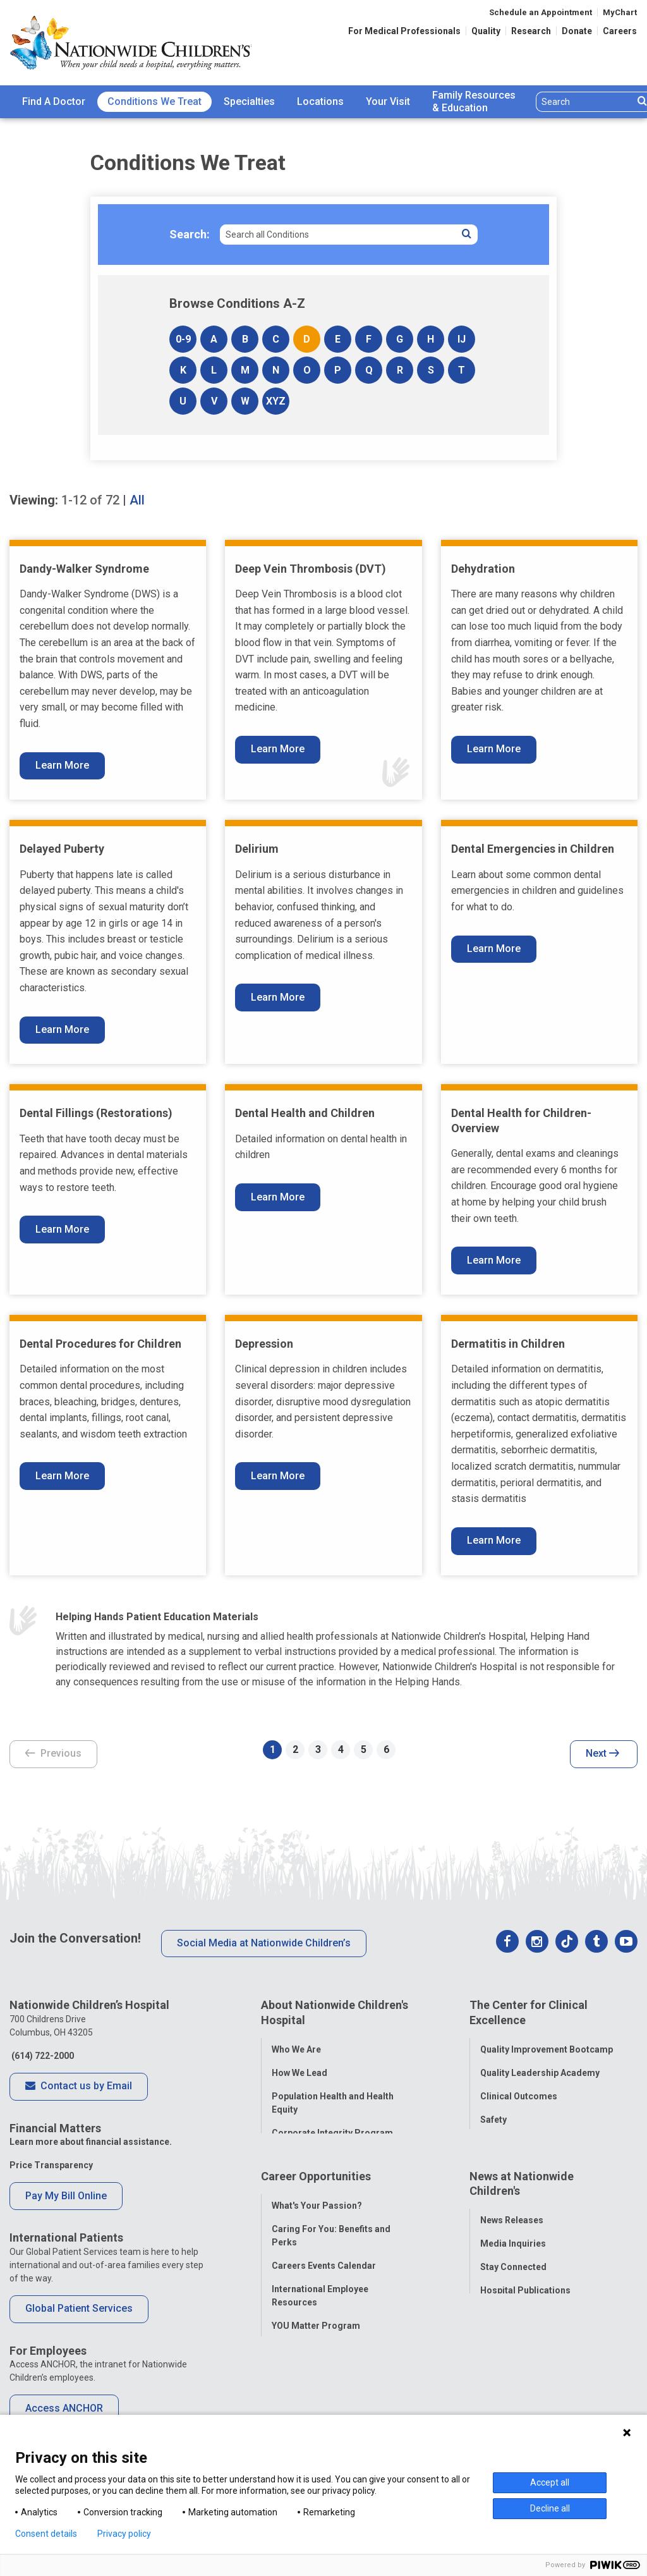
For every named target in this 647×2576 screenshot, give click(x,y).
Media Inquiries (513, 2254)
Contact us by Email (78, 2087)
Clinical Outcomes (518, 2090)
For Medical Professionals (404, 31)
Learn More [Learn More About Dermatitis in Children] (494, 1540)
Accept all (549, 2482)
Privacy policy (124, 2534)
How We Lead (299, 2067)
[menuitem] (53, 101)
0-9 (183, 339)
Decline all (550, 2508)
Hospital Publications (525, 2301)
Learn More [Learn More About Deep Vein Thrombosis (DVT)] (278, 749)
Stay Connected (513, 2278)
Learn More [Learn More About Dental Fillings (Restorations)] (62, 1229)
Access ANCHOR (64, 2408)
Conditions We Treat (154, 101)
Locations (320, 101)
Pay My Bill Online (66, 2196)
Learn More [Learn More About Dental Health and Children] (278, 1197)
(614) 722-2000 (41, 2056)
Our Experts (504, 2324)
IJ (461, 339)
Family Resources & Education (474, 101)
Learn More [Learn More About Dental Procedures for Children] (62, 1476)
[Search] (585, 102)
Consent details (46, 2534)
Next (602, 1754)
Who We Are (296, 2044)
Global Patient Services (79, 2308)
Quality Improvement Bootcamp (546, 2044)
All (137, 500)
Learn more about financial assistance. (90, 2142)
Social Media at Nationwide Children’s (264, 1943)
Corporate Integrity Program (332, 2127)
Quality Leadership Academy (540, 2067)
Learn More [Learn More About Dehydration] (494, 749)
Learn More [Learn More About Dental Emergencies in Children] (494, 949)
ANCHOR (290, 2360)
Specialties (249, 101)
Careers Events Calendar (324, 2276)
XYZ (276, 401)
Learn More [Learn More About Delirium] (278, 997)
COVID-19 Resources (316, 2383)
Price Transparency (51, 2165)
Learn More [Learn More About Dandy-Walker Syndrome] (62, 765)
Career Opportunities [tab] (316, 2192)
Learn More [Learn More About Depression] (278, 1476)
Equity (493, 2137)
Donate (577, 31)
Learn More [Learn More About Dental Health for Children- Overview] (494, 1260)
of (90, 500)
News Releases (511, 2231)
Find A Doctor (53, 101)
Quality (485, 31)
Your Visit (388, 101)
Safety (493, 2114)
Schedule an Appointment (540, 12)
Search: (189, 234)
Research (531, 31)
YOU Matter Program (316, 2336)
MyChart (620, 12)
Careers (620, 31)
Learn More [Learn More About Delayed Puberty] (62, 1029)
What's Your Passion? (317, 2216)
